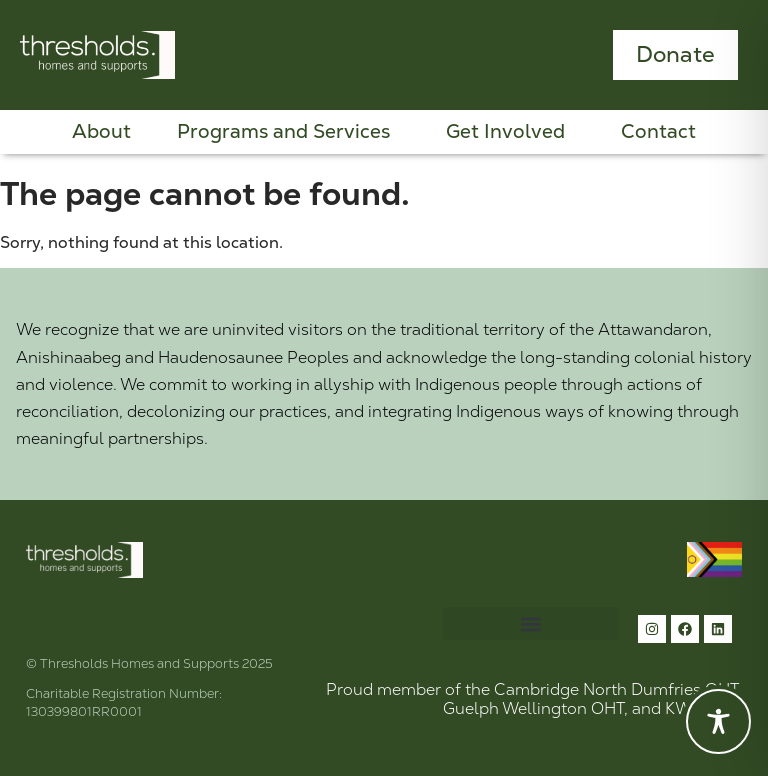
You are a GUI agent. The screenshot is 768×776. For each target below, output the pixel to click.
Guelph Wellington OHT (533, 708)
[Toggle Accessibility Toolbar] (718, 721)
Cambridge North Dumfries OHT (616, 689)
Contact (658, 132)
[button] (530, 623)
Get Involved (510, 132)
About (101, 132)
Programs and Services (288, 132)
